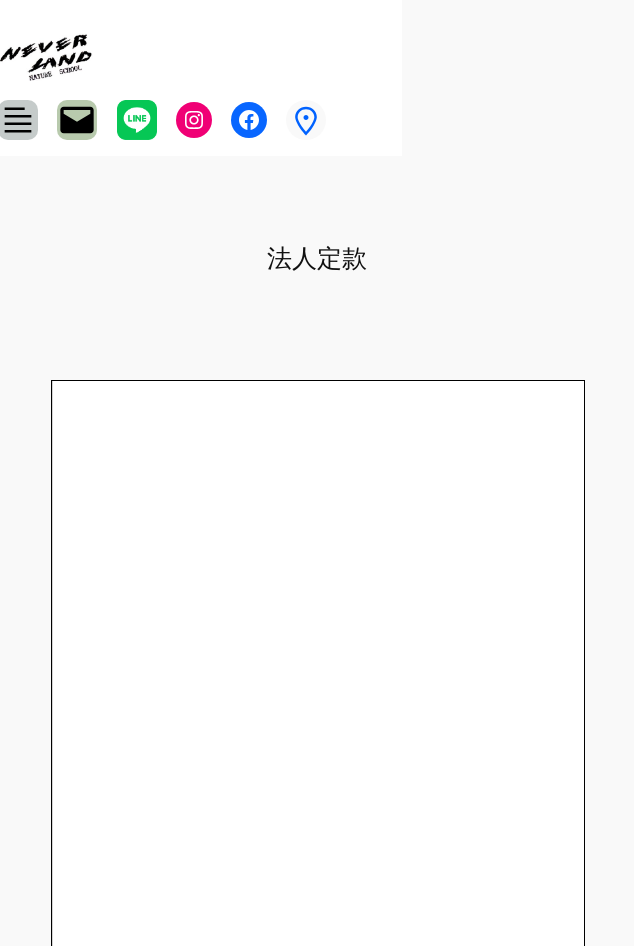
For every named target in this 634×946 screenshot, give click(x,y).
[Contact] (77, 120)
